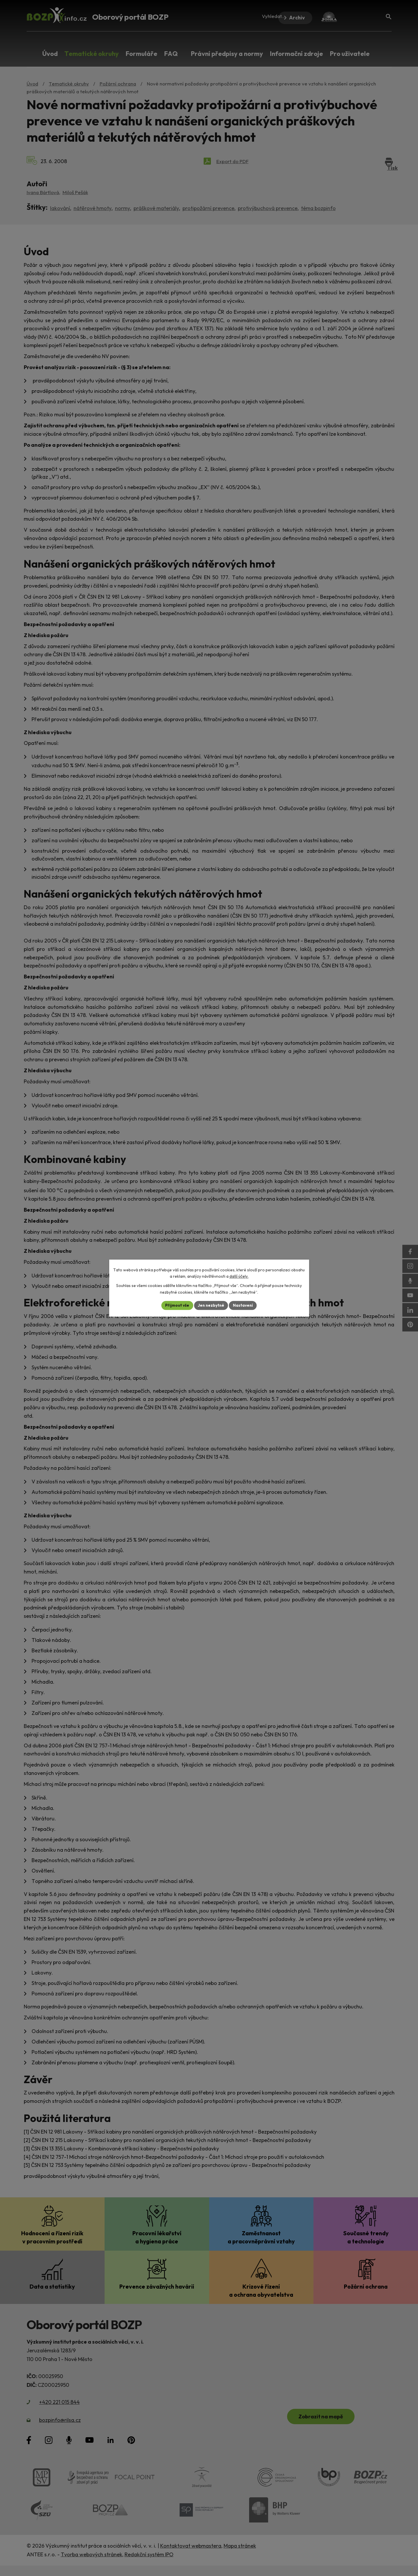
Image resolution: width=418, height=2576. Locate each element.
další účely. (239, 1276)
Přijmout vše (176, 1305)
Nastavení (244, 1305)
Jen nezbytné (211, 1305)
